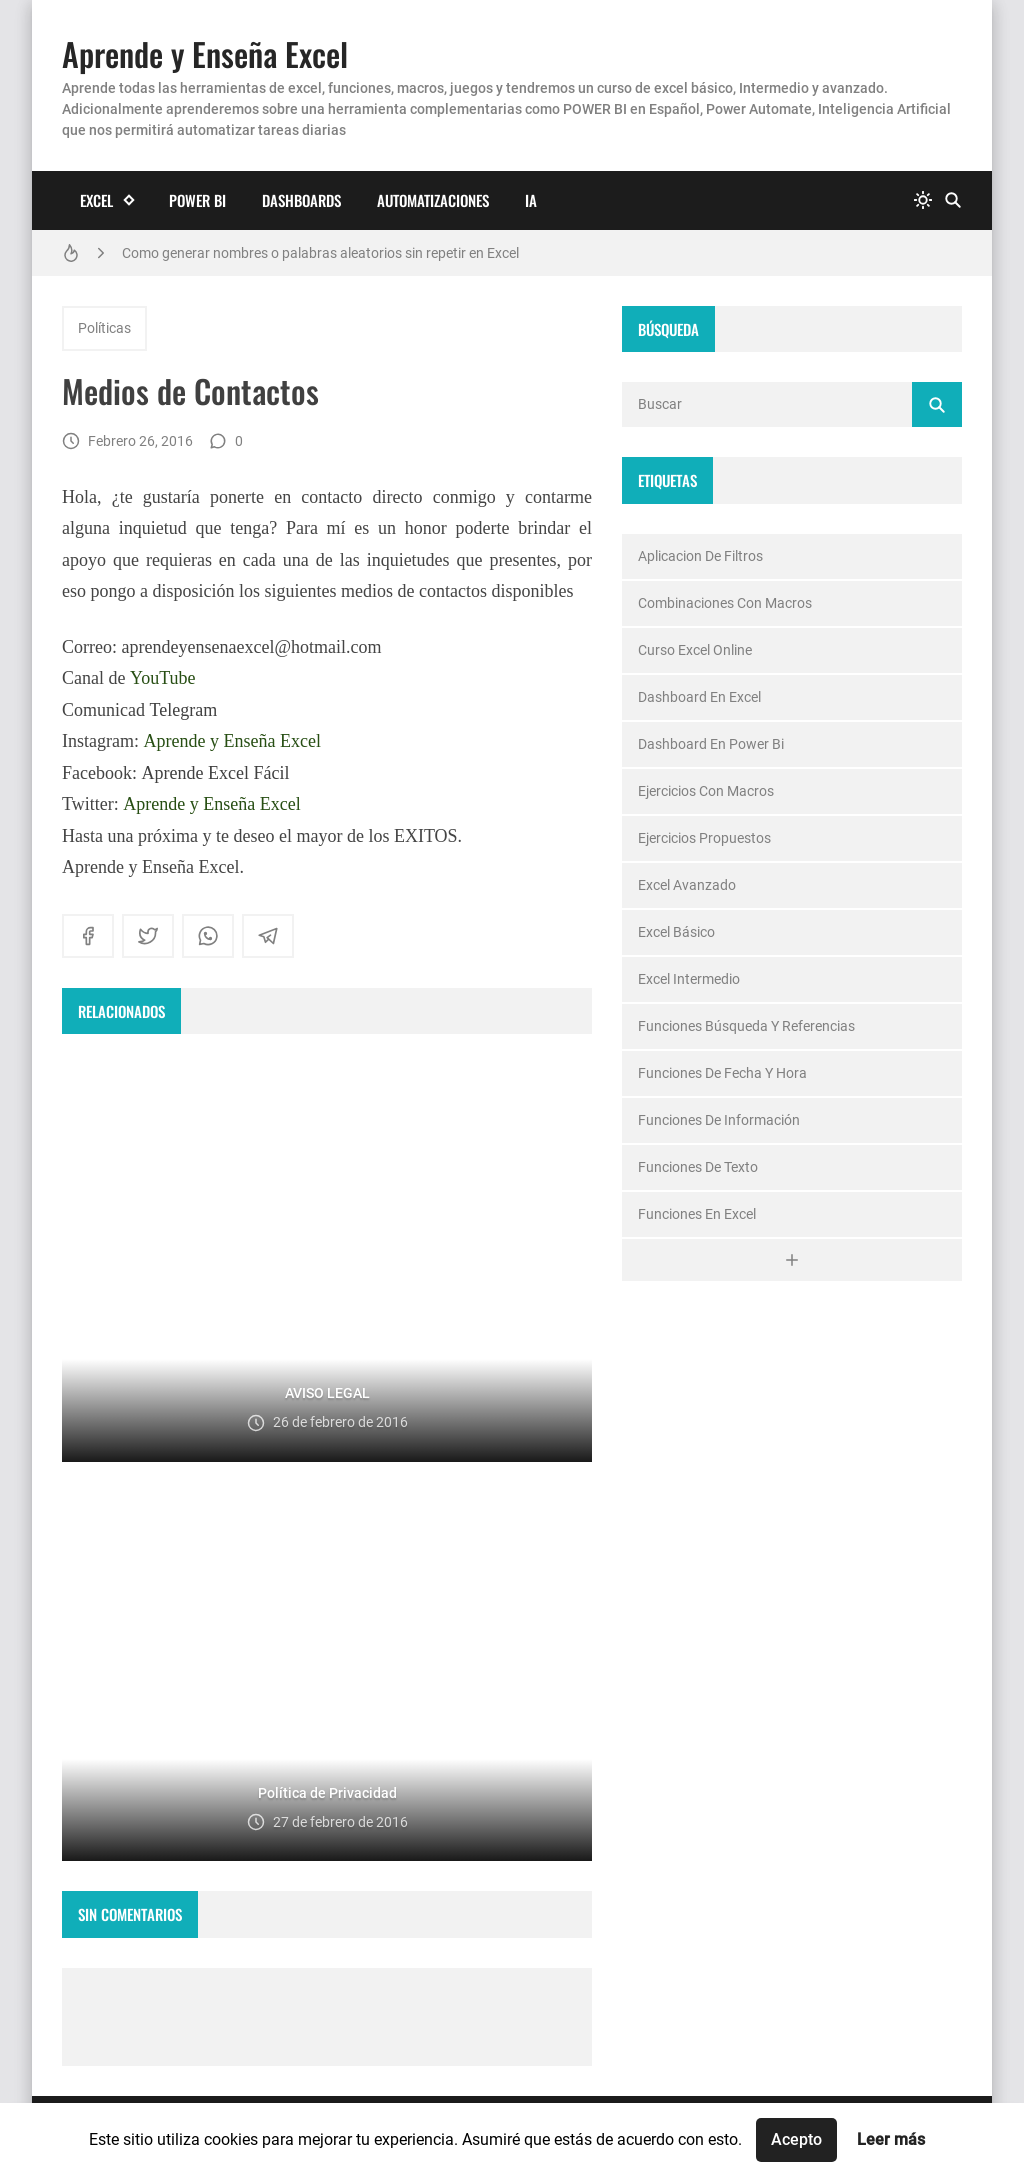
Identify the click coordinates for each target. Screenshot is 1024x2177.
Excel (96, 200)
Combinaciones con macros (725, 603)
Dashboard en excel (699, 697)
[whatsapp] (208, 936)
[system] (923, 200)
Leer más (891, 2139)
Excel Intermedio (689, 979)
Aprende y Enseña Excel (205, 53)
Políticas (104, 328)
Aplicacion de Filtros (700, 556)
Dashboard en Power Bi (711, 744)
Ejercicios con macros (706, 791)
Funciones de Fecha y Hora (722, 1073)
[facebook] (88, 936)
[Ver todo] (792, 1260)
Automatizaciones (433, 200)
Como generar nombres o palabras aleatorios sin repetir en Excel (320, 253)
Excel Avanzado (687, 885)
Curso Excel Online (695, 650)
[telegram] (268, 936)
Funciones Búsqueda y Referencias (746, 1026)
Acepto (796, 2139)
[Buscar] (953, 200)
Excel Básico (676, 932)
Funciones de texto (698, 1167)
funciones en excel (697, 1214)
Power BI (197, 200)
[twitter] (148, 936)
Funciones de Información (719, 1120)
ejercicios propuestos (704, 838)
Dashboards (301, 200)
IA (531, 200)
